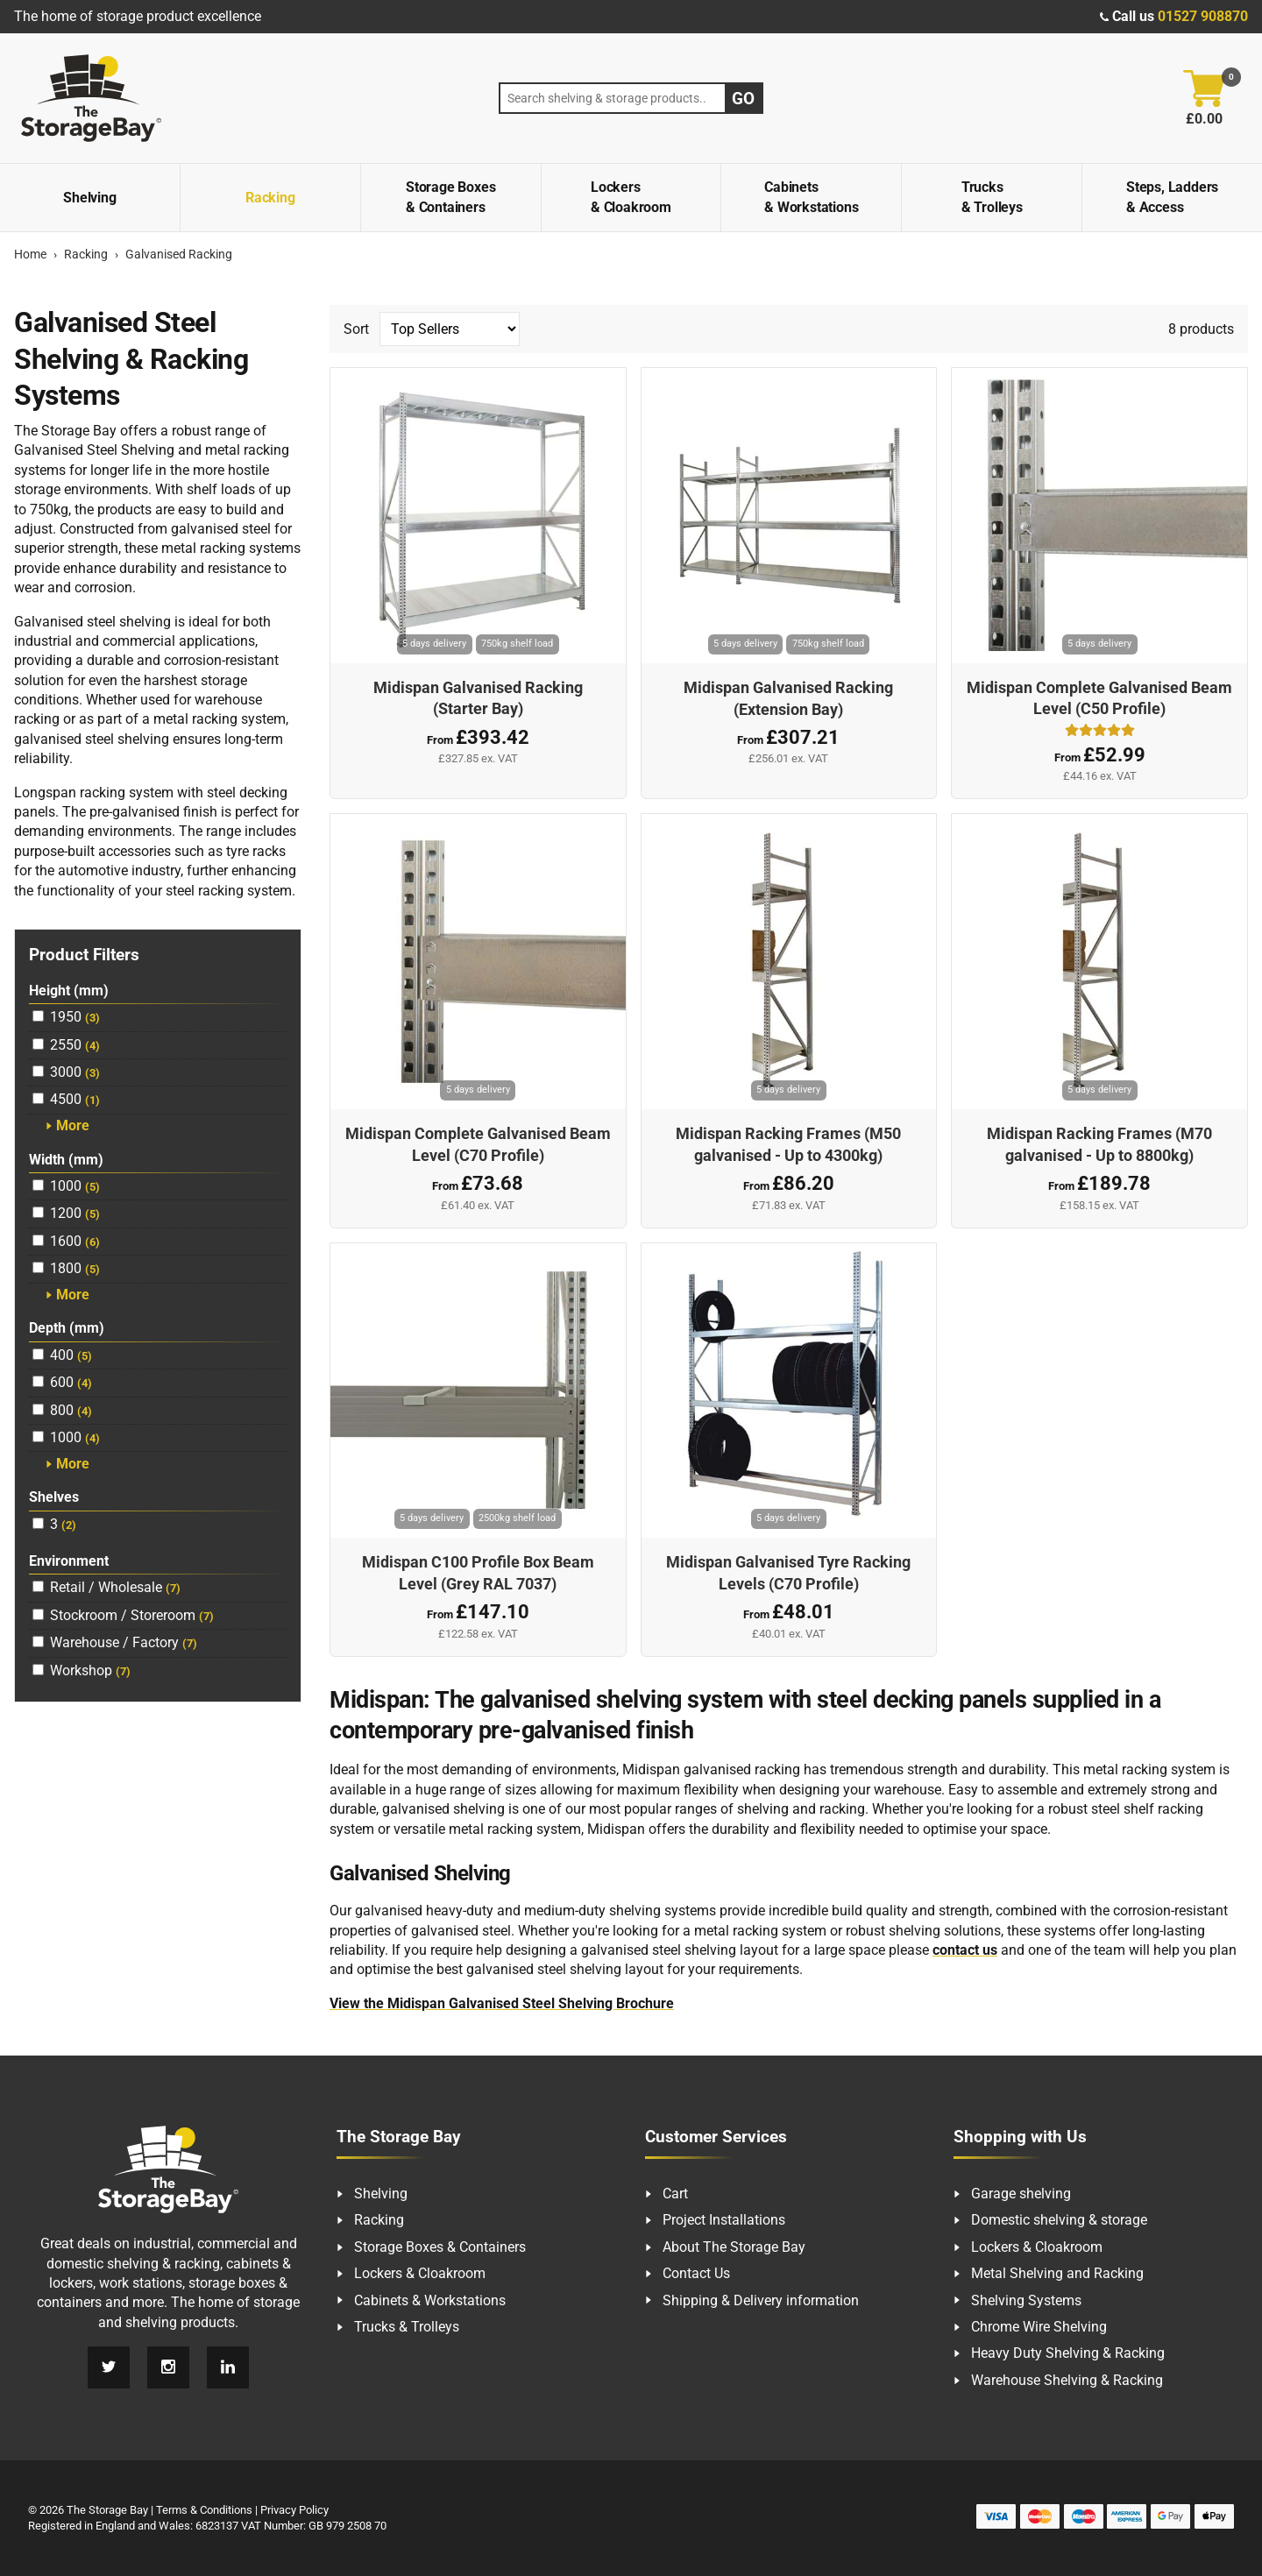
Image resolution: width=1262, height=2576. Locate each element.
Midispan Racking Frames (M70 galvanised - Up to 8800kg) (1099, 1144)
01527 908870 (1203, 16)
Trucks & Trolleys (992, 197)
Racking (270, 197)
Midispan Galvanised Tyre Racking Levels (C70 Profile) (788, 1573)
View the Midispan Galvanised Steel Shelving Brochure (502, 2003)
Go (743, 98)
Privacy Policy (294, 2509)
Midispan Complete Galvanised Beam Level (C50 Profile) (1099, 698)
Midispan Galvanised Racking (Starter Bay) (478, 698)
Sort (432, 329)
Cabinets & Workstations (811, 197)
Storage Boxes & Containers (450, 197)
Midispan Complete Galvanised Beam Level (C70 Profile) (478, 1144)
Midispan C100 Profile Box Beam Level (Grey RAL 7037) (478, 1573)
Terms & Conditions (204, 2509)
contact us (964, 1950)
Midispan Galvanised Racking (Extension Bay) (788, 698)
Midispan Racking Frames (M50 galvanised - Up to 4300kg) (788, 1144)
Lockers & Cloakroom (631, 197)
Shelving (89, 197)
